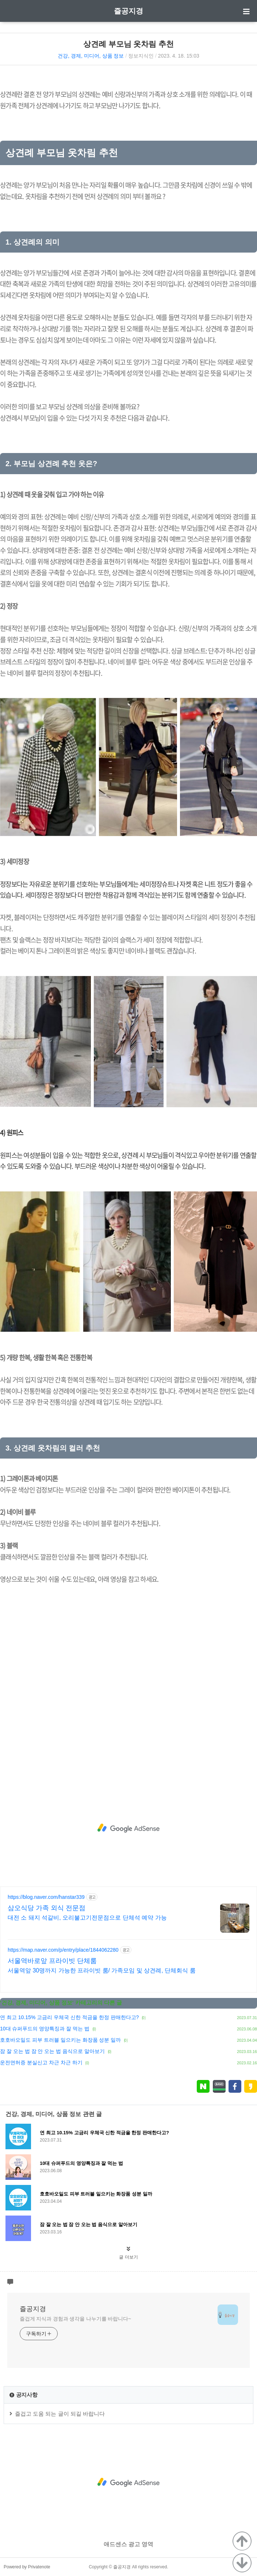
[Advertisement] (128, 1828)
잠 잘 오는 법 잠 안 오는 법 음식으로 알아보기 (52, 2051)
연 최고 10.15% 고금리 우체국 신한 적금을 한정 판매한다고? (69, 2017)
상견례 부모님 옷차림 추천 (128, 44)
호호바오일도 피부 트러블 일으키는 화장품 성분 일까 (60, 2040)
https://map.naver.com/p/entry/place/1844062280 (63, 1950)
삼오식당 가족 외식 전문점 (46, 1908)
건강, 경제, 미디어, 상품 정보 (91, 56)
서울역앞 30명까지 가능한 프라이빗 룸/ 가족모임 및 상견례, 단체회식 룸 (102, 1970)
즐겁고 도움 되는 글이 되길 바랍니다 (60, 2414)
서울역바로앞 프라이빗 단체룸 (52, 1960)
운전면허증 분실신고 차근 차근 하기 (41, 2062)
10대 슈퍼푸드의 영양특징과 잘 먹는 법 (44, 2028)
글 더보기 (128, 2257)
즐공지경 (128, 11)
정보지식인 (141, 56)
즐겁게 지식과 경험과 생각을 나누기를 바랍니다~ (75, 2319)
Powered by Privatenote (27, 2566)
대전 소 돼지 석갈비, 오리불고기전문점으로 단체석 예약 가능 (87, 1918)
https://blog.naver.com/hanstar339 (46, 1897)
